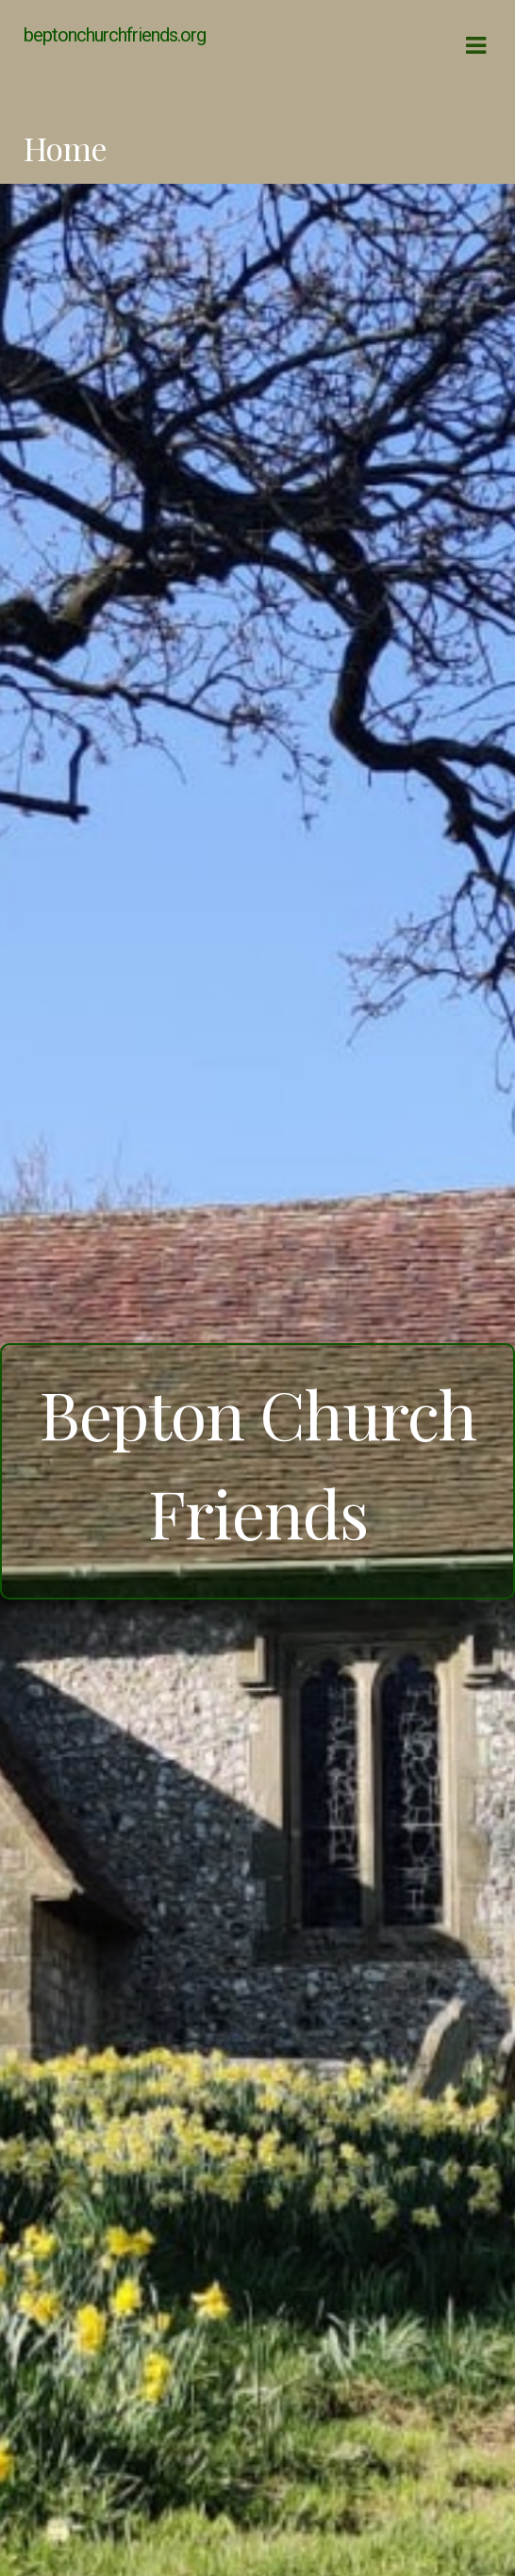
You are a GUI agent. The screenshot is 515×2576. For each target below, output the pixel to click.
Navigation (475, 46)
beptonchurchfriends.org (115, 35)
